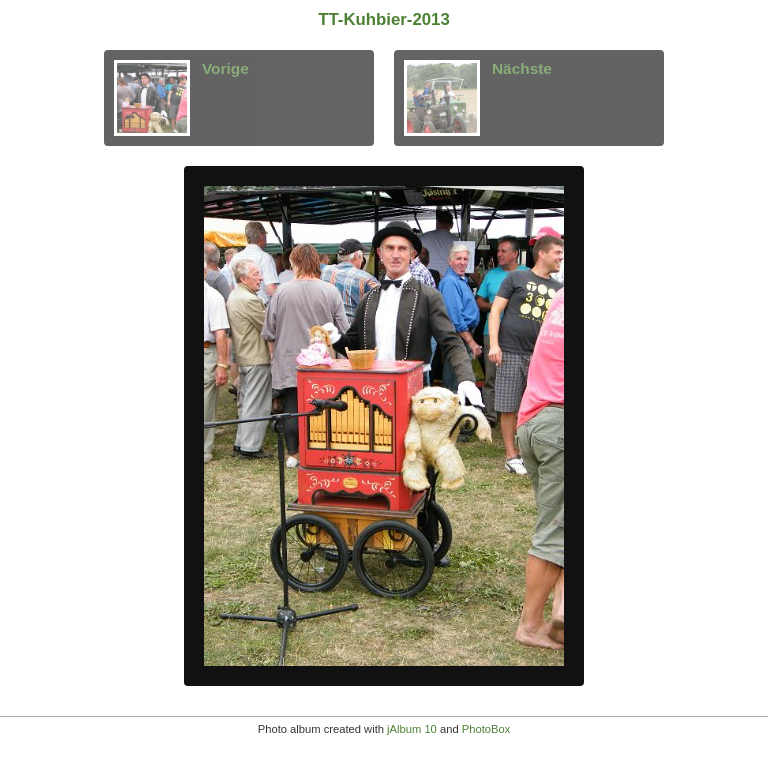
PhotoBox (486, 729)
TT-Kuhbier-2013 (383, 19)
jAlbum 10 (412, 729)
